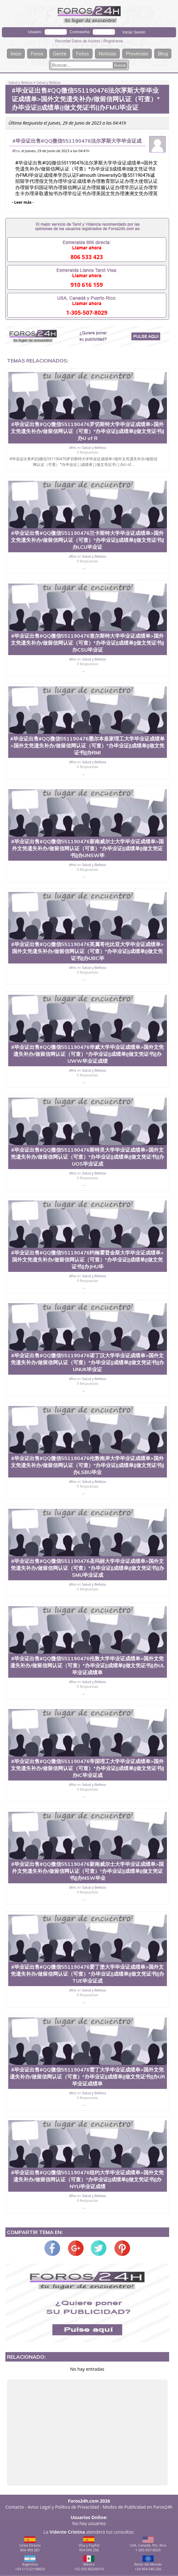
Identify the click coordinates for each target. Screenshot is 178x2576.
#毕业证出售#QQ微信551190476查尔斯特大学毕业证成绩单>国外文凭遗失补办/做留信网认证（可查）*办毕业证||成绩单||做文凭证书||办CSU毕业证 (87, 643)
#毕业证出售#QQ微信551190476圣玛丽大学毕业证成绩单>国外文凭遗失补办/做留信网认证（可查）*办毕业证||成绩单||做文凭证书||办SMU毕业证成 (87, 1568)
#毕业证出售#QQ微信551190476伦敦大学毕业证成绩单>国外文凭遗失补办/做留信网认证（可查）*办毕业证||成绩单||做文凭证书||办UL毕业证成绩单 (87, 1665)
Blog (163, 54)
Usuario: (35, 32)
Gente (60, 54)
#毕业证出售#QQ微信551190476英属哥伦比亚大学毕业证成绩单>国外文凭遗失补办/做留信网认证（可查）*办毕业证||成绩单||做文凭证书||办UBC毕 (87, 951)
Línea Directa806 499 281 (30, 2544)
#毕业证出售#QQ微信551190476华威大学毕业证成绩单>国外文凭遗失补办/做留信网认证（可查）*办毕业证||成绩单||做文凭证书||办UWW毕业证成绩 (87, 1054)
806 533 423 (87, 257)
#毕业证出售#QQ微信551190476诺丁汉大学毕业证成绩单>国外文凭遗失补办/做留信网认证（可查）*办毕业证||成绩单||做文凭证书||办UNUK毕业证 (87, 1362)
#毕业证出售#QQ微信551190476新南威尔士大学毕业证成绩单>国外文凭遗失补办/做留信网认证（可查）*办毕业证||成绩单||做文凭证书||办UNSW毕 (87, 848)
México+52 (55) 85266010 (89, 2563)
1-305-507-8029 (86, 312)
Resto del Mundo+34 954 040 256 (148, 2563)
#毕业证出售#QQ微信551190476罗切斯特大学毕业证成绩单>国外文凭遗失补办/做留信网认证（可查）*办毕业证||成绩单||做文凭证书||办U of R (87, 431)
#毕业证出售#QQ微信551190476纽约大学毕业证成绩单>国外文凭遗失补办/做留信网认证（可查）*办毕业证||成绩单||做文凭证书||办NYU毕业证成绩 (87, 2179)
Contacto (14, 2507)
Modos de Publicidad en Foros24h (138, 2507)
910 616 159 (87, 285)
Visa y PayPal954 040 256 (89, 2544)
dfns (16, 151)
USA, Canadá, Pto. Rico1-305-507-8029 (148, 2544)
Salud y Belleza (21, 82)
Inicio (15, 54)
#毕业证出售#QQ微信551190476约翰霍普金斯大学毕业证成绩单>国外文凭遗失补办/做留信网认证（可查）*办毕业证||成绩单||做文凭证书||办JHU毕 (87, 1259)
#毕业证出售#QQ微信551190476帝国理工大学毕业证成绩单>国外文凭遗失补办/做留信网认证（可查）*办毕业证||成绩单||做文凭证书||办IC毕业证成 (87, 1768)
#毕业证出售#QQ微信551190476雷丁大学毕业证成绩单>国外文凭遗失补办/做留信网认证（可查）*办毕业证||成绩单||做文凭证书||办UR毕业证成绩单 (87, 2076)
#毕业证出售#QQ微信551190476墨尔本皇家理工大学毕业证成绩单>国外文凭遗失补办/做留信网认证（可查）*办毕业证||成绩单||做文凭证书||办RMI (87, 745)
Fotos (82, 54)
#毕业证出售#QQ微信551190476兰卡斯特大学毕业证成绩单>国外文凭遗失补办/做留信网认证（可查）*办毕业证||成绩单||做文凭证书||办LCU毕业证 (87, 540)
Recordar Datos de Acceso (78, 41)
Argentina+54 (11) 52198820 (30, 2563)
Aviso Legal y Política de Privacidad (63, 2507)
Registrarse (113, 41)
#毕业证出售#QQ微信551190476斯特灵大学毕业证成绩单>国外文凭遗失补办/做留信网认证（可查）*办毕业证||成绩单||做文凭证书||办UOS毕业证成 (87, 1157)
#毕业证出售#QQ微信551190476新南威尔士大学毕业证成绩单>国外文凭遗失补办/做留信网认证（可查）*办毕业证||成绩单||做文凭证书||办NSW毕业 (87, 1871)
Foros (37, 54)
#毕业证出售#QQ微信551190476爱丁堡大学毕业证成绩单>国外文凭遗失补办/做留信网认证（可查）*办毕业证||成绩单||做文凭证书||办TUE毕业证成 (87, 1974)
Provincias (137, 54)
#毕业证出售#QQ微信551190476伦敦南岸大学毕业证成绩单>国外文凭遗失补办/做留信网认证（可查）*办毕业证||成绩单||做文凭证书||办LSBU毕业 (87, 1465)
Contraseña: (80, 32)
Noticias (107, 54)
